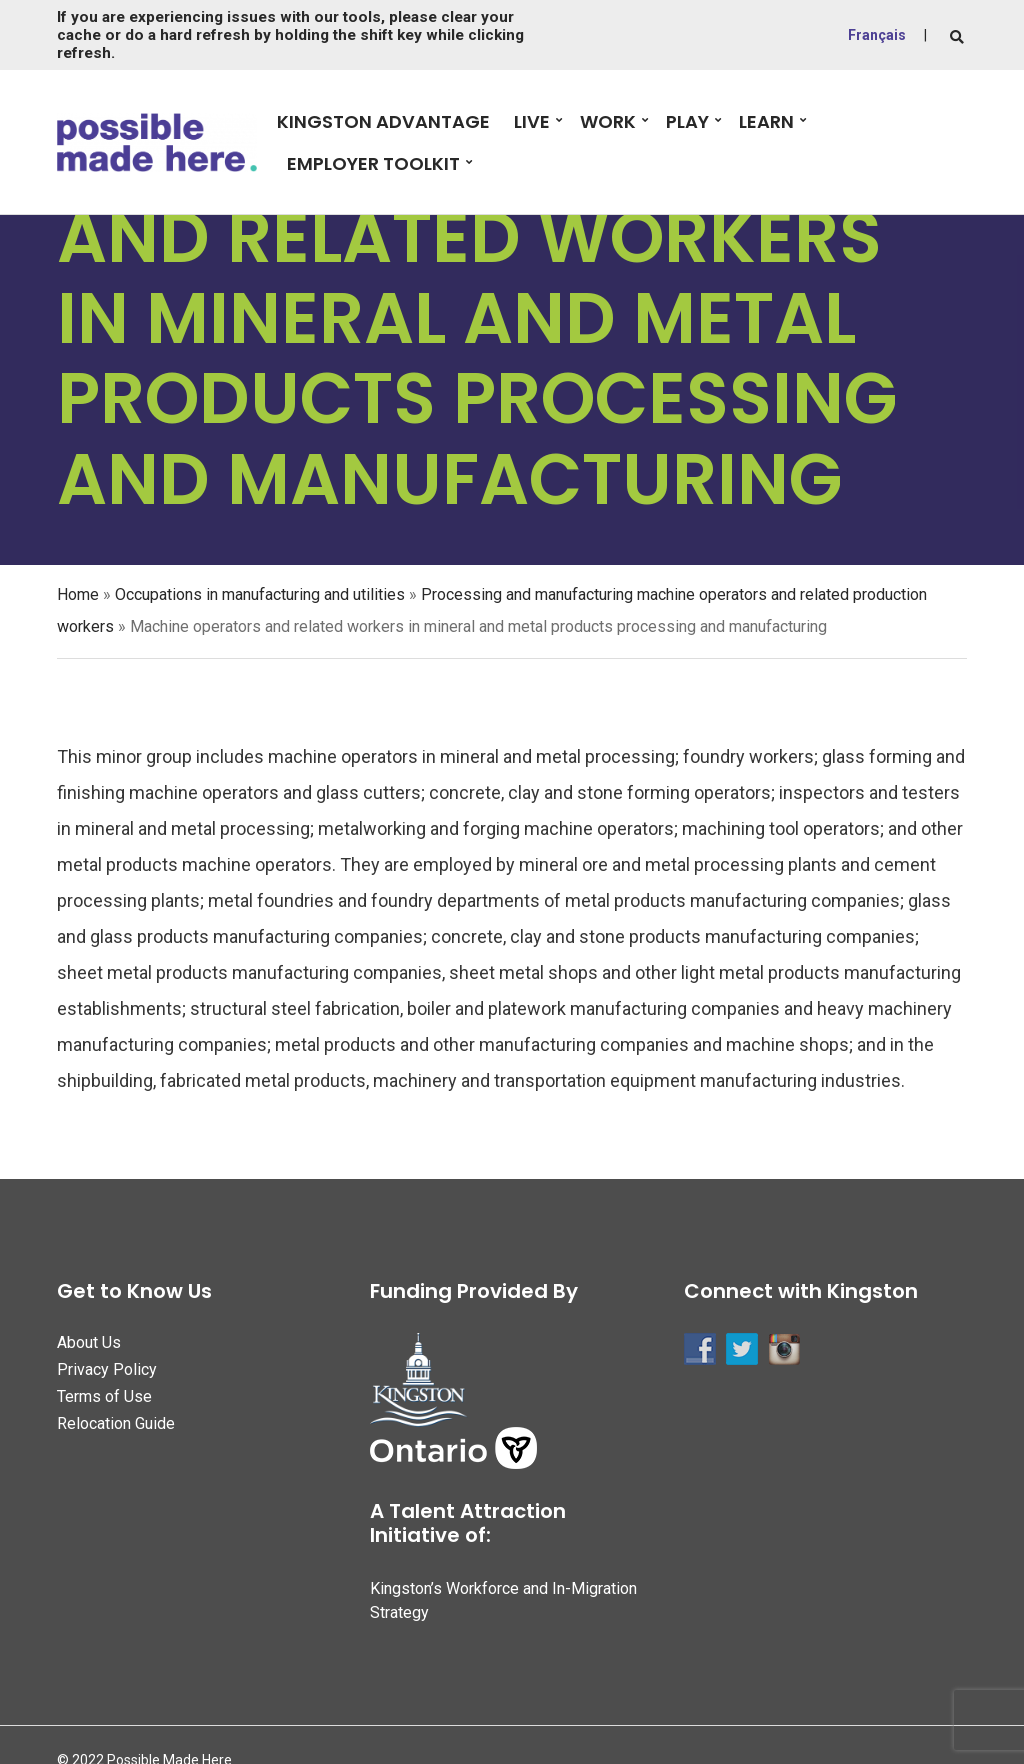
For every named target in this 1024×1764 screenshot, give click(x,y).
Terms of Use (104, 1396)
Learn (766, 121)
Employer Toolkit (373, 163)
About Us (89, 1342)
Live (532, 121)
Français (877, 35)
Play (687, 121)
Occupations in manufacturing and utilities (260, 594)
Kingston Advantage (383, 121)
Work (608, 121)
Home (78, 594)
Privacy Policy (107, 1369)
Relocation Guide (116, 1423)
